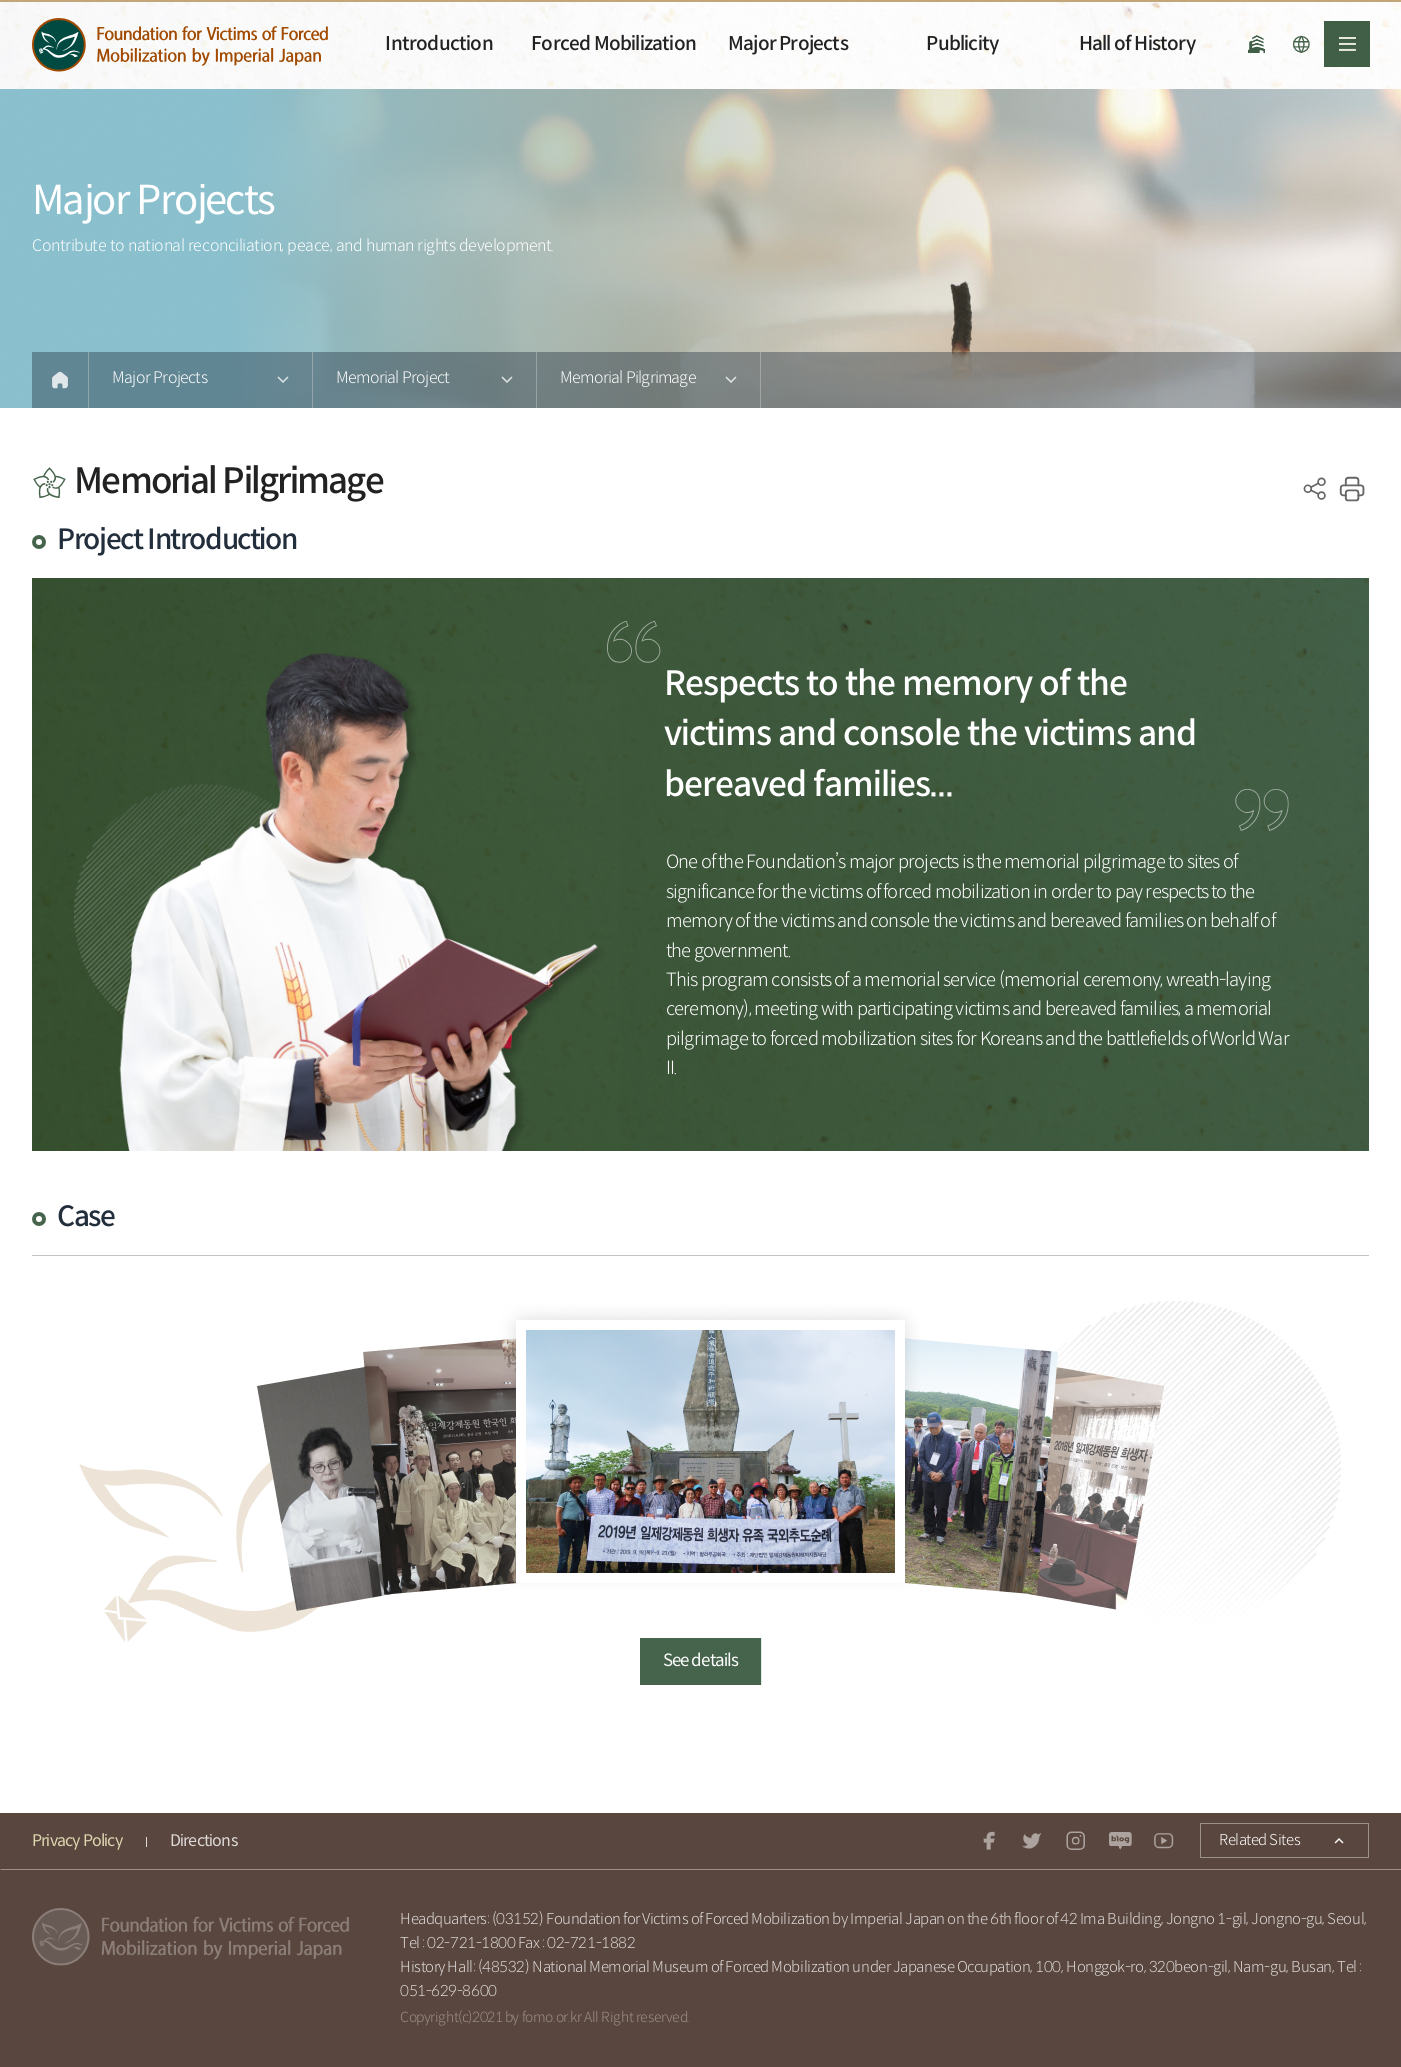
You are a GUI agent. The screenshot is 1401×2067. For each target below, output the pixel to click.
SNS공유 (1315, 489)
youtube (1164, 1841)
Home (60, 380)
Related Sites (1250, 1837)
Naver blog (1120, 1841)
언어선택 (1302, 44)
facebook (989, 1841)
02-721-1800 (471, 1943)
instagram (1076, 1841)
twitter (1033, 1841)
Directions (203, 1841)
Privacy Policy (77, 1841)
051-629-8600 (448, 1991)
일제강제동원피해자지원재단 (180, 45)
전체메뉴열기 (1347, 44)
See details (701, 1661)
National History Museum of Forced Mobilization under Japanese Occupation (1256, 44)
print (1352, 489)
